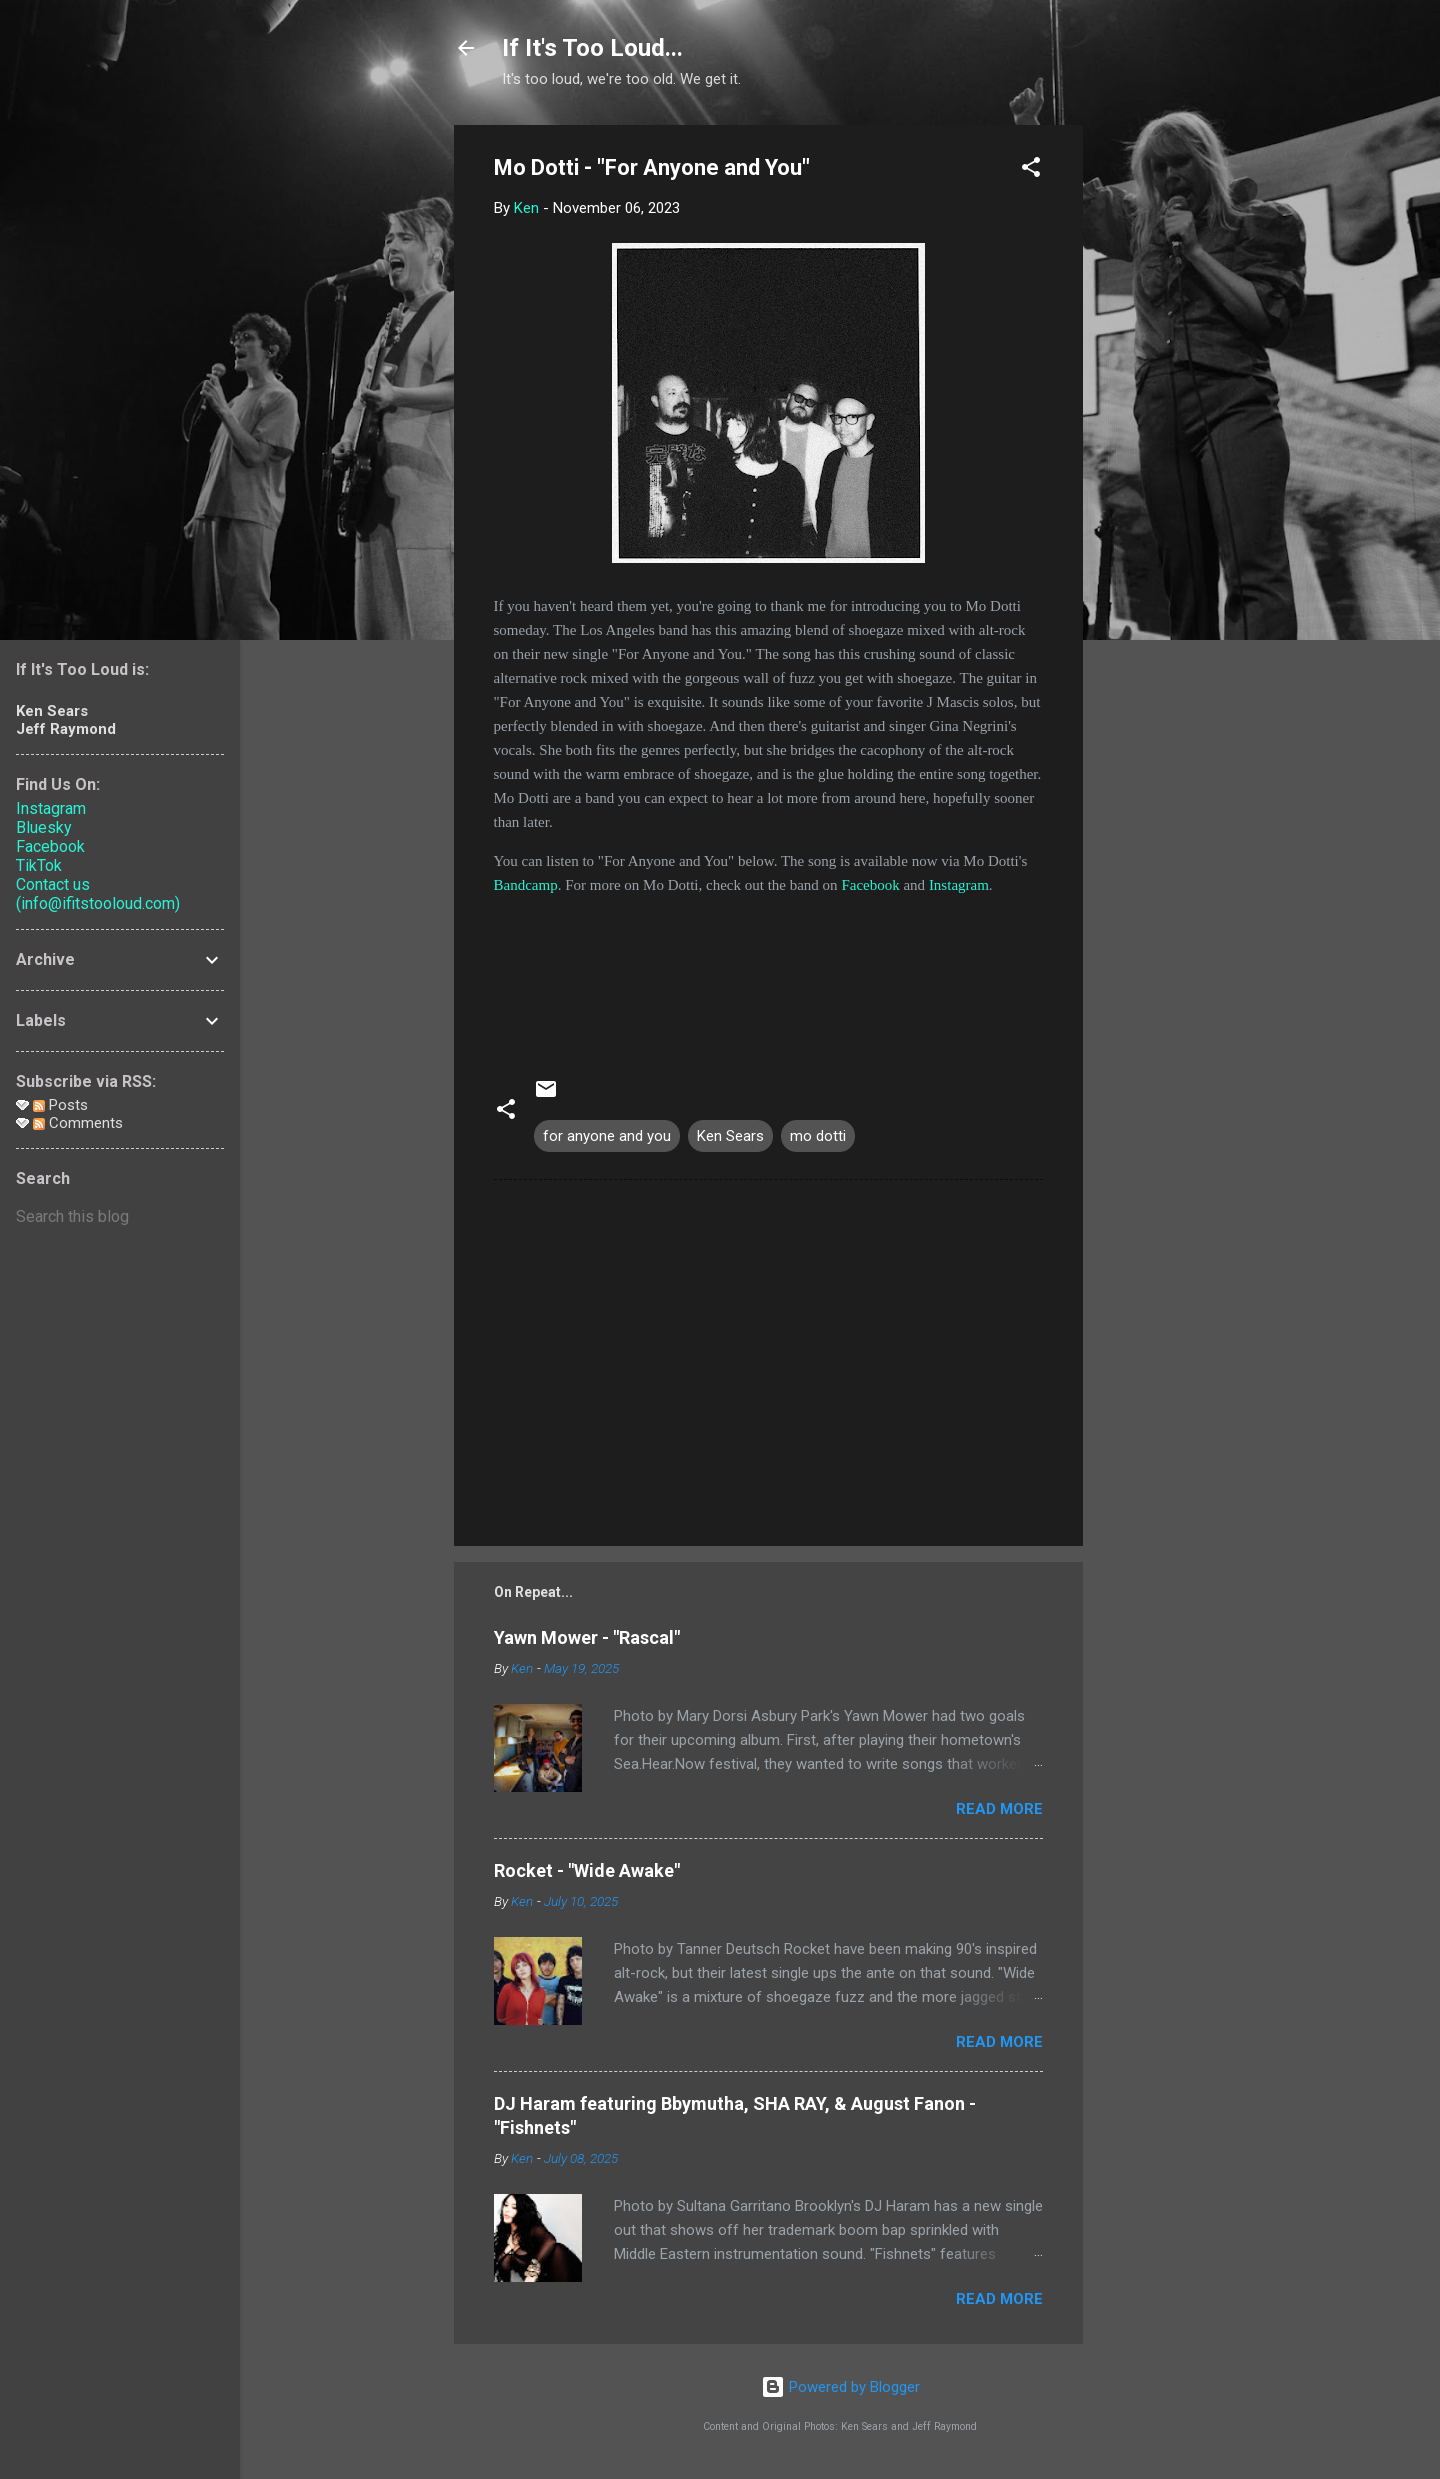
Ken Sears (730, 1136)
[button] (1031, 170)
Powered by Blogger (840, 2387)
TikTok (39, 865)
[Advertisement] (1163, 425)
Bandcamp (526, 885)
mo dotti (818, 1136)
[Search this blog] (120, 1217)
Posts (60, 1105)
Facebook (870, 885)
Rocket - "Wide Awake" (587, 1870)
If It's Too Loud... (592, 48)
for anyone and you (607, 1136)
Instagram (959, 885)
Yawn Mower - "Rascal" (587, 1637)
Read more (999, 1809)
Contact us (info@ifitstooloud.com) (98, 894)
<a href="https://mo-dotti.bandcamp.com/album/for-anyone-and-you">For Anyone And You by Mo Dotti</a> (768, 972)
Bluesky (44, 827)
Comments (78, 1123)
